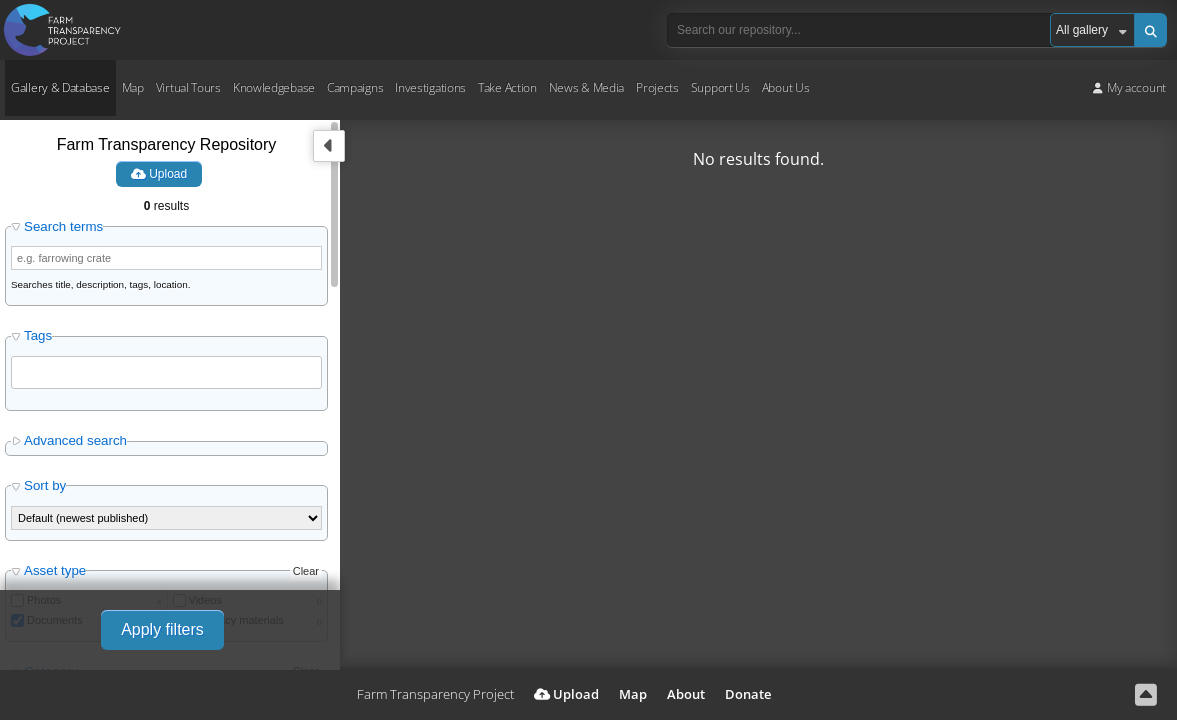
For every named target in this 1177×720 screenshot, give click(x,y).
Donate (748, 694)
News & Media (586, 87)
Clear (306, 571)
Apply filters (162, 629)
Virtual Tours (188, 87)
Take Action (507, 87)
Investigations (430, 87)
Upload (159, 174)
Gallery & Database (60, 87)
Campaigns (355, 87)
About (686, 694)
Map (133, 87)
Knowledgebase (274, 87)
